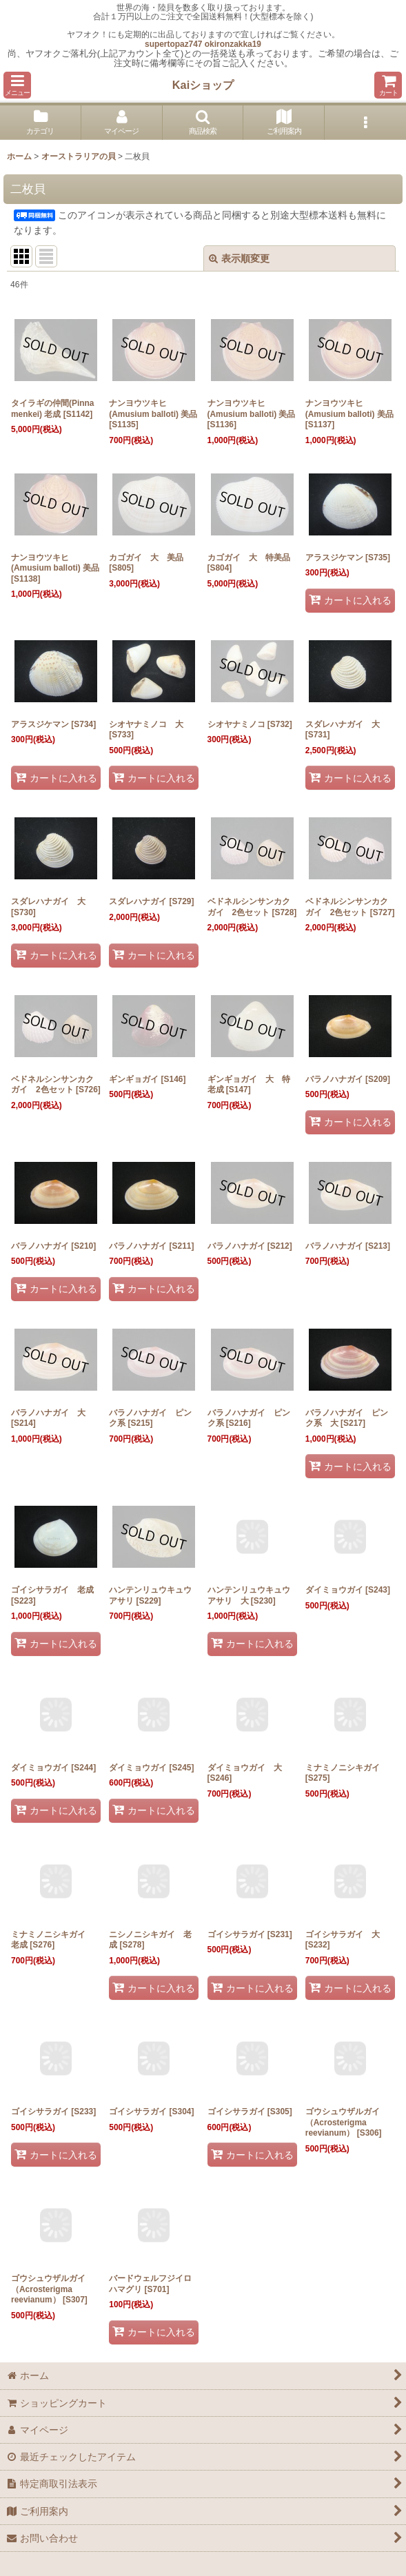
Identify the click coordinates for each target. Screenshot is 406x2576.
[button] (17, 85)
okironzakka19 (233, 44)
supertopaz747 (173, 44)
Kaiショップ (203, 85)
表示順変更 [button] (239, 258)
